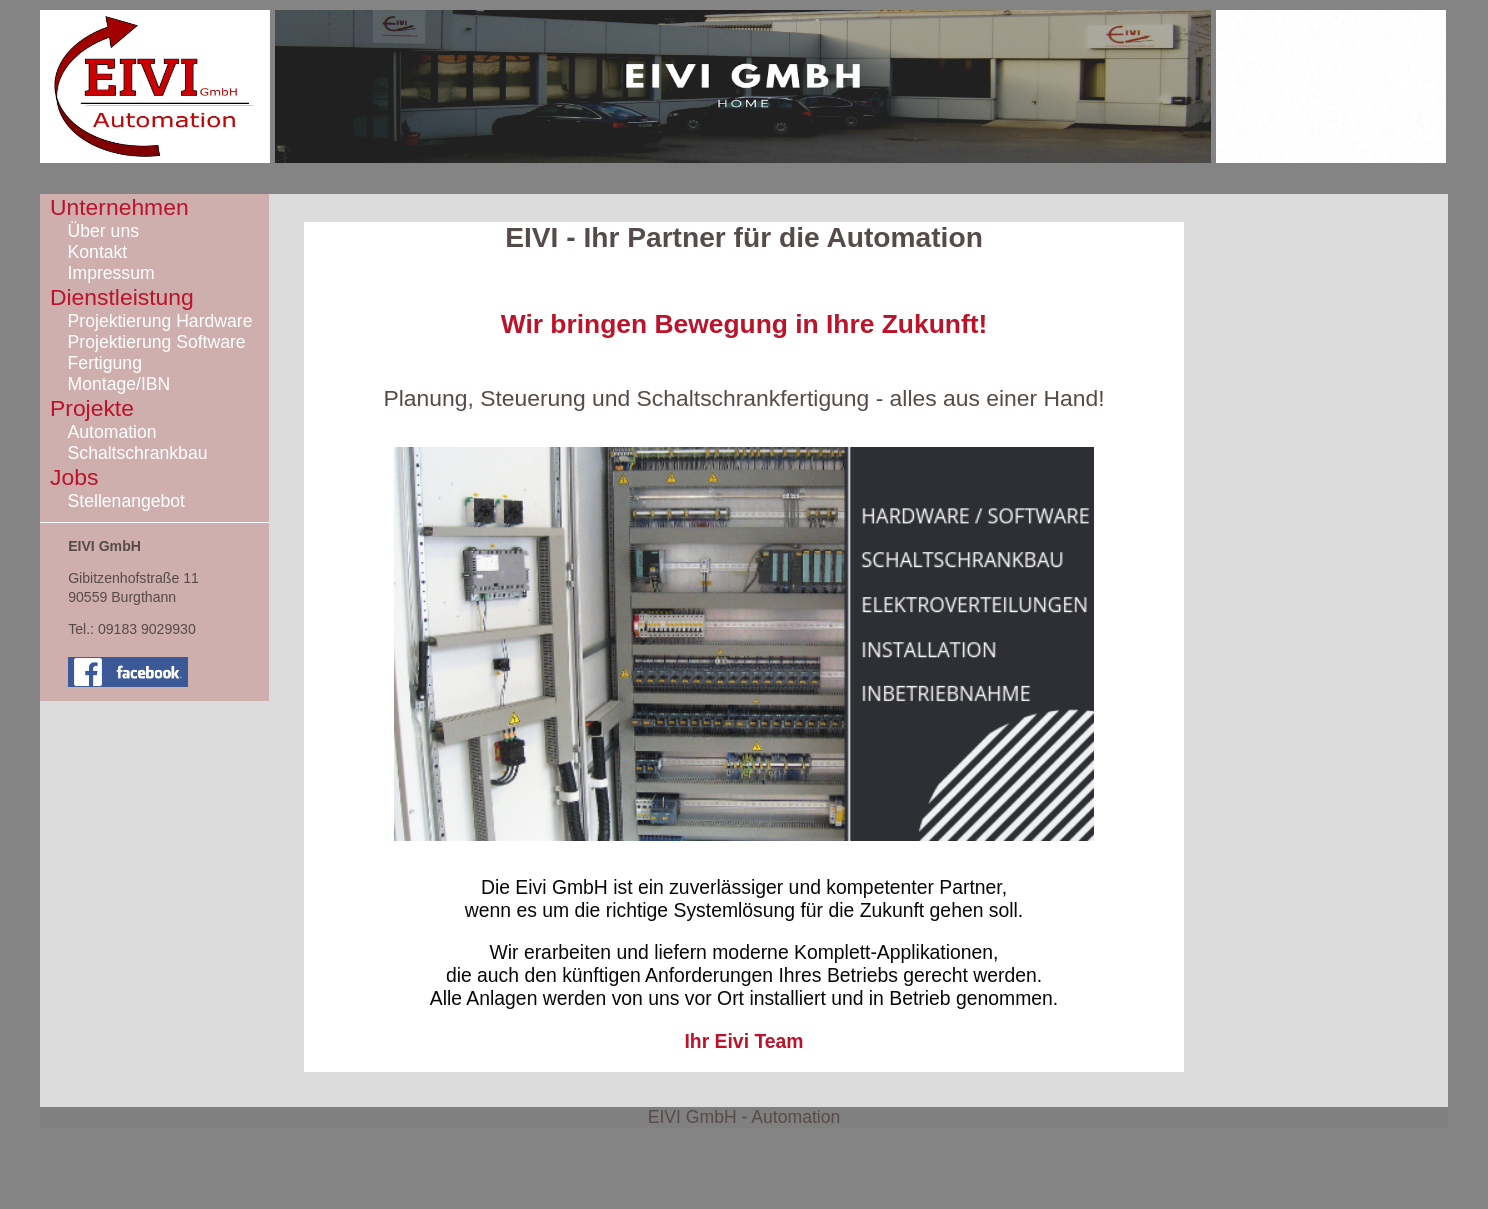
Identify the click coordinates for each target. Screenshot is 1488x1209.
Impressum (111, 273)
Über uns (103, 231)
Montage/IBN (119, 384)
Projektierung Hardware (160, 321)
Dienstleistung (122, 297)
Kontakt (98, 252)
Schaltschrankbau (138, 453)
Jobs (74, 477)
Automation (112, 432)
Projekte (92, 408)
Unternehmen (119, 207)
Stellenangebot (126, 501)
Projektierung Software (157, 342)
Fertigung (105, 363)
